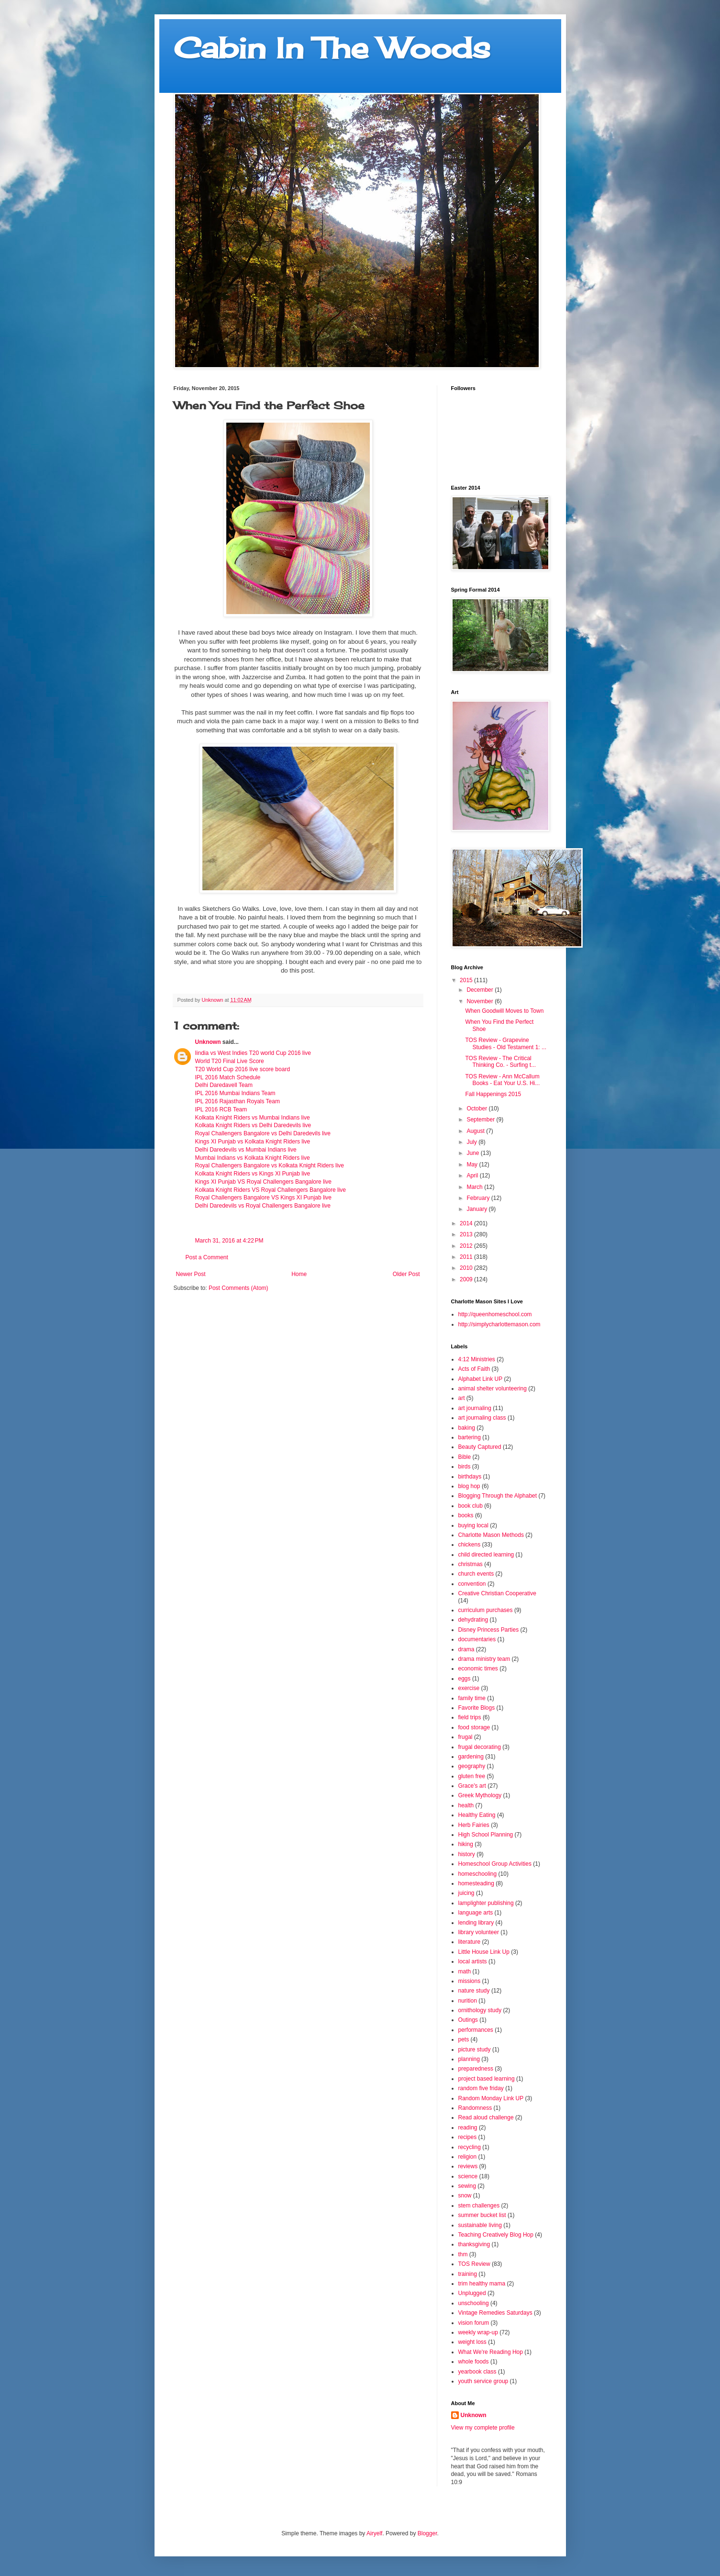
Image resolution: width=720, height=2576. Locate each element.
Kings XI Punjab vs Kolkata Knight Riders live (252, 1141)
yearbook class (477, 2371)
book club (470, 1505)
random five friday (481, 2088)
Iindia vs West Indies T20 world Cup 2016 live (253, 1053)
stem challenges (479, 2205)
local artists (472, 1961)
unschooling (473, 2303)
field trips (469, 1717)
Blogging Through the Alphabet (497, 1495)
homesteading (476, 1883)
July (472, 1142)
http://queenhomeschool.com (495, 1314)
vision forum (473, 2322)
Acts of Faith (474, 1369)
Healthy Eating (477, 1815)
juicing (466, 1893)
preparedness (475, 2068)
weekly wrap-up (478, 2332)
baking (466, 1427)
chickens (469, 1544)
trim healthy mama (482, 2283)
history (466, 1854)
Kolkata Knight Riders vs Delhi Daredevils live (253, 1125)
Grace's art (472, 1785)
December (480, 989)
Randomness (475, 2108)
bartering (469, 1437)
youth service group (483, 2381)
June (473, 1153)
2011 (467, 1257)
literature (469, 1941)
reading (467, 2127)
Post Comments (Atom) (238, 1288)
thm (463, 2254)
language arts (475, 1912)
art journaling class (482, 1417)
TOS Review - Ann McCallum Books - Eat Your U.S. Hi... (502, 1079)
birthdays (470, 1476)
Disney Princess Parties (488, 1629)
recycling (469, 2147)
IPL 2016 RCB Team (221, 1109)
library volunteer (478, 1932)
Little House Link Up (484, 1952)
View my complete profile (483, 2427)
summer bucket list (482, 2215)
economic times (478, 1668)
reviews (468, 2166)
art (461, 1398)
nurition (467, 2000)
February (478, 1198)
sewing (467, 2186)
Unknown (208, 1042)
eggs (464, 1678)
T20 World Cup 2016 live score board (242, 1069)
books (466, 1515)
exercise (469, 1688)
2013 (467, 1234)
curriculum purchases (485, 1610)
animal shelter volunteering (492, 1388)
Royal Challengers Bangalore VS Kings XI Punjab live (263, 1197)
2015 (467, 980)
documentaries (477, 1639)
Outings (468, 2019)
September (481, 1119)
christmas (470, 1564)
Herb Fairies (473, 1825)
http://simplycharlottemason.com (499, 1324)
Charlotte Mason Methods (491, 1535)
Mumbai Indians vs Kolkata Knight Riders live (252, 1157)
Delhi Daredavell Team (224, 1085)
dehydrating (473, 1619)
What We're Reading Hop (490, 2352)
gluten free (472, 1776)
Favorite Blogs (476, 1707)
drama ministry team (484, 1659)
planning (469, 2059)
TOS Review (474, 2264)
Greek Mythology (480, 1795)
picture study (474, 2049)
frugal (465, 1737)
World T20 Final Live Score (229, 1061)
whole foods (473, 2361)
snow (465, 2195)
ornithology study (480, 2010)
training (467, 2274)
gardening (471, 1756)
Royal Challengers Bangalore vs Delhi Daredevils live (263, 1133)
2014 (467, 1223)
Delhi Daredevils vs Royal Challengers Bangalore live (263, 1205)
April (472, 1175)
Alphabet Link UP (480, 1379)
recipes (467, 2137)
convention (472, 1583)
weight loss (472, 2342)
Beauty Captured (479, 1447)
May (472, 1164)
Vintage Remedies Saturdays (495, 2312)
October (477, 1108)
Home (299, 1274)
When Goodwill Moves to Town (504, 1011)
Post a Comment (207, 1257)
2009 (467, 1279)
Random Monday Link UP (491, 2098)
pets (463, 2039)
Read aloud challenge (486, 2117)
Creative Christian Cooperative (497, 1593)
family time (472, 1698)
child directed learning (486, 1554)
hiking (465, 1844)
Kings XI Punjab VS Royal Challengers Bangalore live (263, 1181)
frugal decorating (479, 1747)
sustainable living (480, 2225)
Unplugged (472, 2293)
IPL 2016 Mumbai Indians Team (235, 1093)
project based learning (486, 2078)
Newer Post (191, 1274)
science (468, 2176)
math (464, 1971)
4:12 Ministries (476, 1359)
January (477, 1209)
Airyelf (374, 2533)
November (480, 1001)
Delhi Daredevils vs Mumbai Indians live (246, 1149)
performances (475, 2030)
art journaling (474, 1408)
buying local (473, 1525)
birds (464, 1466)
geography (472, 1766)
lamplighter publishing (486, 1903)
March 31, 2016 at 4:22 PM (229, 1240)
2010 (467, 1268)
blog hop (469, 1486)
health (466, 1805)
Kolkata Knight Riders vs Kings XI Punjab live (252, 1173)
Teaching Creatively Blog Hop (495, 2234)
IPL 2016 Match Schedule (228, 1077)
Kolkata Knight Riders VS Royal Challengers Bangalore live (270, 1190)
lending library (476, 1922)
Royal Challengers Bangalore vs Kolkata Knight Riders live (269, 1165)
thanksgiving (474, 2244)
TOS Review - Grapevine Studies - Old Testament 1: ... (505, 1043)
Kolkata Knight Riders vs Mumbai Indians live (252, 1117)
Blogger (427, 2533)
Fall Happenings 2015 (493, 1094)
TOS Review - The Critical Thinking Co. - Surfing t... (500, 1061)
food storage (474, 1727)
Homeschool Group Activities (495, 1863)
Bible (464, 1457)
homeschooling (477, 1873)
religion (467, 2156)
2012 (467, 1246)
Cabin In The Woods (332, 47)
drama (466, 1649)
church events (476, 1573)
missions (469, 1981)
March (475, 1187)
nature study (474, 1990)
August (476, 1131)
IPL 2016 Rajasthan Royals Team (237, 1101)
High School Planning (485, 1834)
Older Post (406, 1274)
